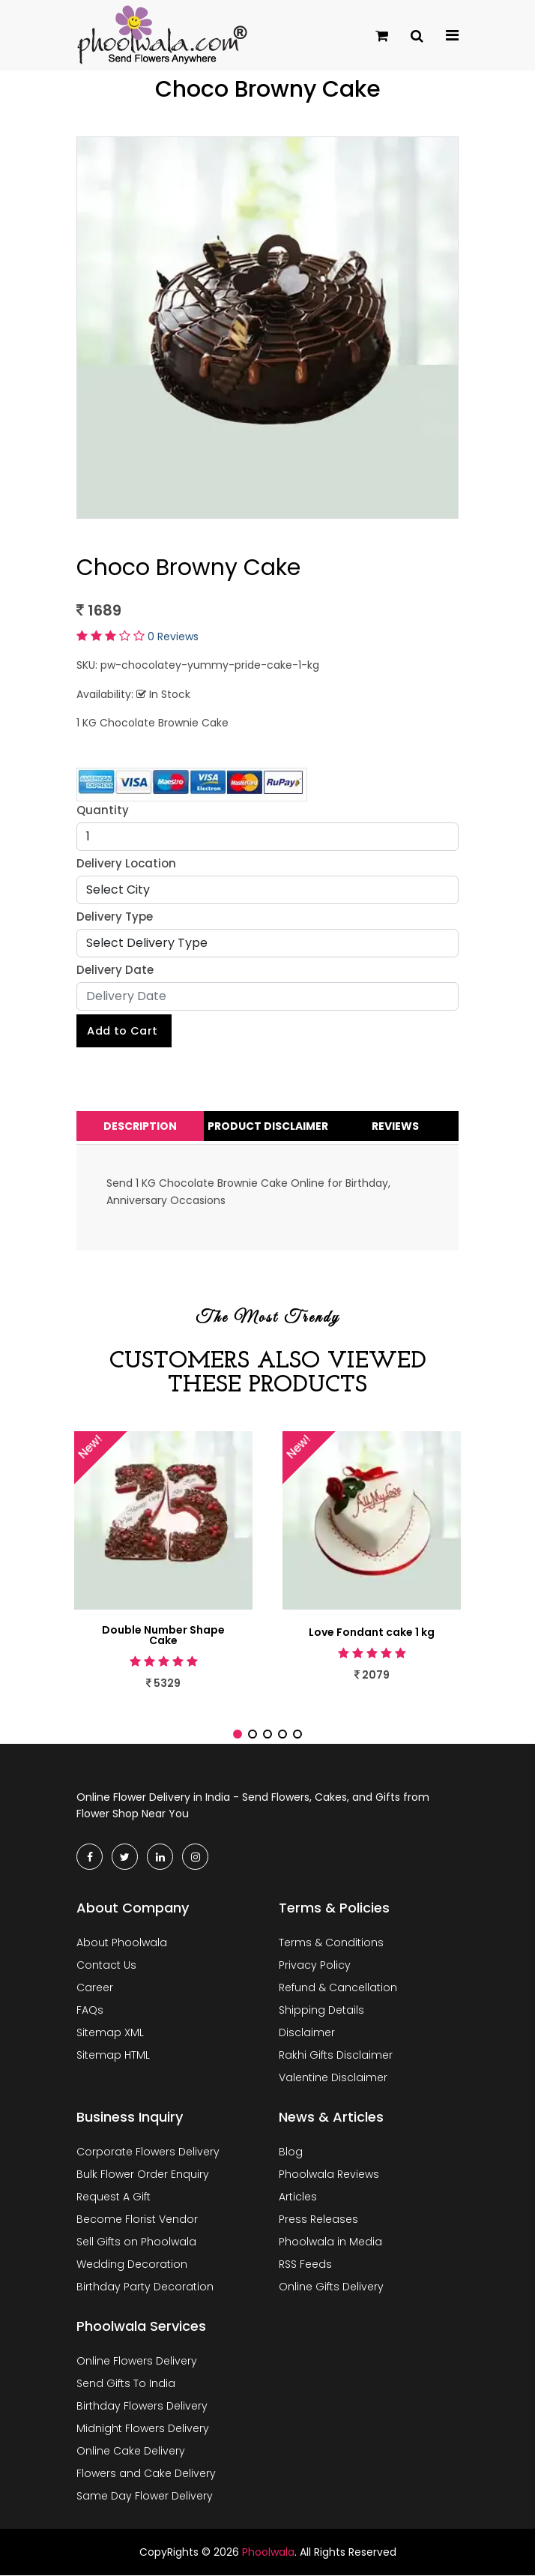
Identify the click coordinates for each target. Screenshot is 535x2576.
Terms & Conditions (331, 1942)
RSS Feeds (305, 2264)
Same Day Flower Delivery (144, 2496)
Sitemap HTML (113, 2055)
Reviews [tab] (395, 1126)
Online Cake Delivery (130, 2451)
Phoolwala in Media (330, 2241)
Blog (291, 2151)
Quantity (102, 810)
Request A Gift (113, 2196)
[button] (237, 1734)
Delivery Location (126, 863)
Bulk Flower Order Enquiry (142, 2174)
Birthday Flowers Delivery (142, 2406)
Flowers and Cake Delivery (146, 2473)
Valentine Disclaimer (333, 2077)
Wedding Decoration (131, 2264)
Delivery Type (114, 916)
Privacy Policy (315, 1965)
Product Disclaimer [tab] (268, 1126)
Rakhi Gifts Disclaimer (336, 2055)
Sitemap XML (110, 2032)
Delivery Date (115, 970)
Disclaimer (307, 2032)
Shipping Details (321, 2010)
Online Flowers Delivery (136, 2361)
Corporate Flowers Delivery (148, 2151)
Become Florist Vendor (137, 2219)
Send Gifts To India (125, 2383)
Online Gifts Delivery (331, 2286)
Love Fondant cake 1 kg (372, 1633)
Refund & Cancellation (338, 1987)
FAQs (89, 2010)
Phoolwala (268, 2552)
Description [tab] (140, 1126)
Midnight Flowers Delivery (142, 2428)
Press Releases (318, 2219)
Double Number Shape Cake (163, 1635)
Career (94, 1987)
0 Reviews (173, 636)
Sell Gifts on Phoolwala (136, 2241)
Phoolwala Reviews (329, 2174)
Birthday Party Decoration (145, 2286)
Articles (298, 2196)
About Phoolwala (121, 1942)
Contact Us (106, 1965)
